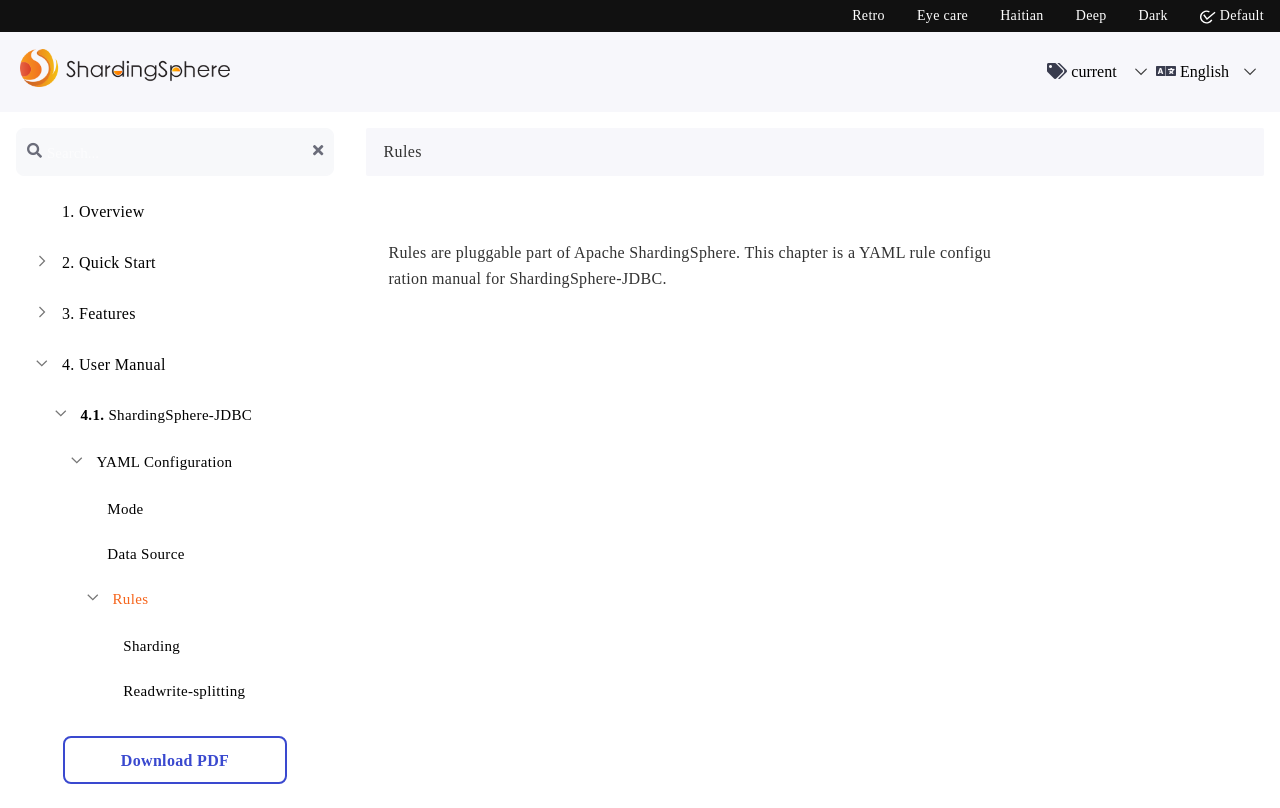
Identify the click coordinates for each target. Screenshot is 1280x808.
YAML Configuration (149, 464)
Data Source (133, 550)
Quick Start (94, 265)
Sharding (139, 642)
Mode (113, 505)
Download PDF (175, 760)
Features (84, 316)
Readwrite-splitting (172, 687)
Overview (88, 214)
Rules (115, 601)
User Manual (99, 367)
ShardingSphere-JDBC (151, 417)
